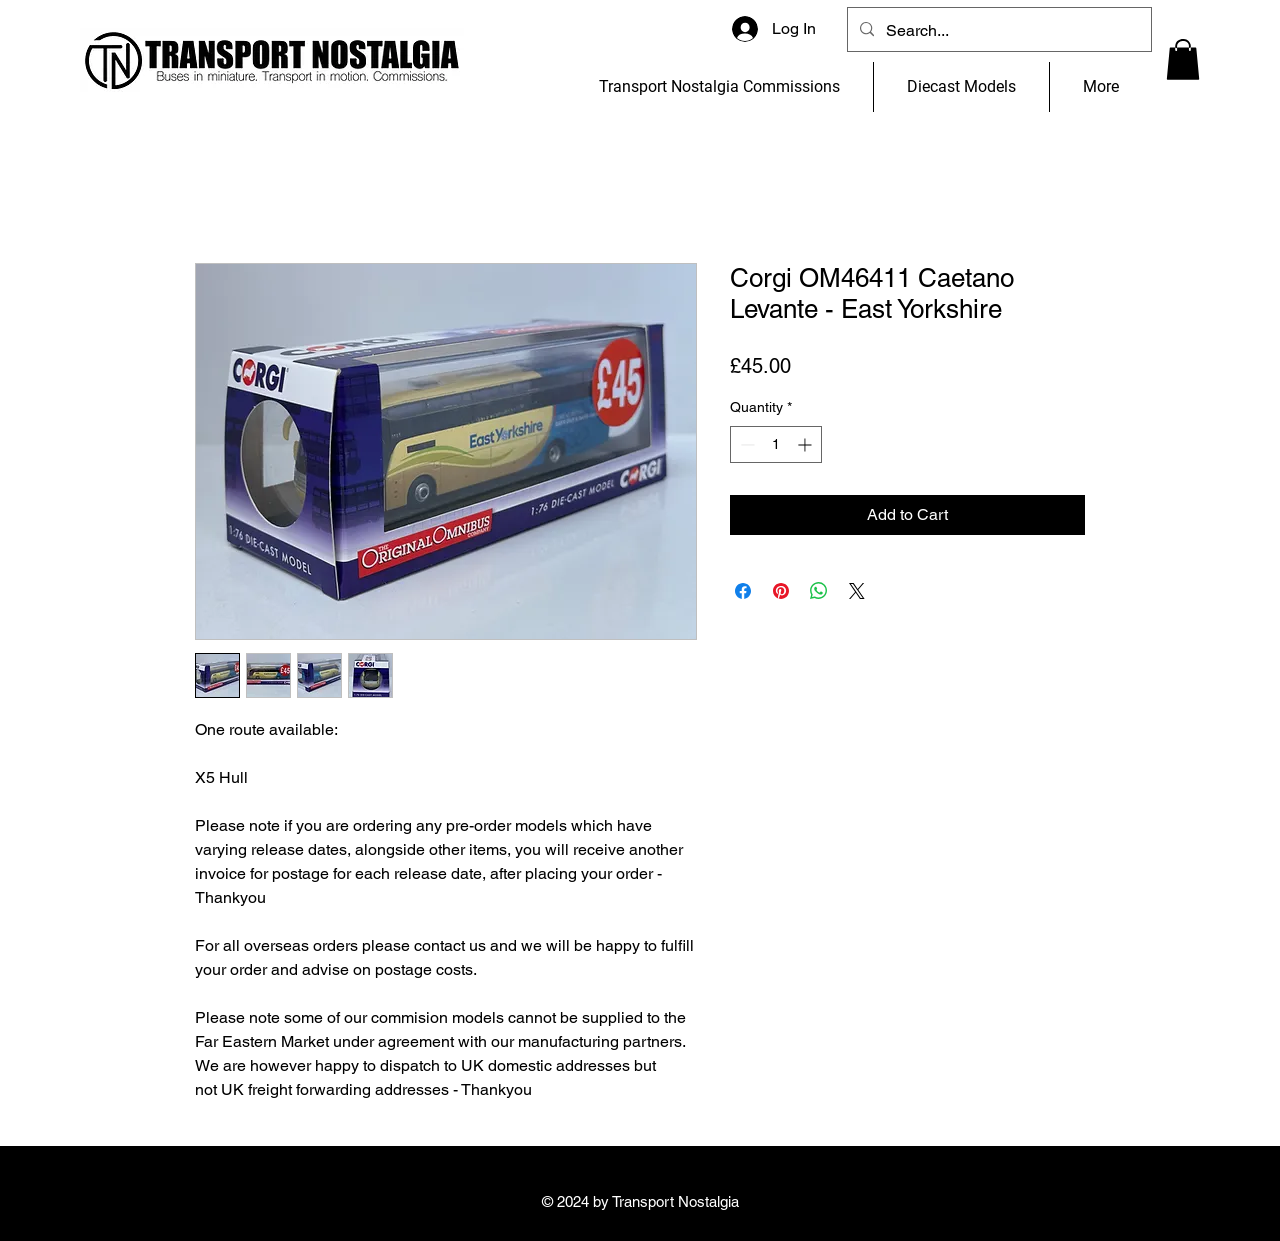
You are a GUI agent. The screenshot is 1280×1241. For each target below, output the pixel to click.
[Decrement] (745, 444)
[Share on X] (857, 591)
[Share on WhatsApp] (819, 591)
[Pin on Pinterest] (781, 591)
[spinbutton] (776, 444)
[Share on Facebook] (743, 591)
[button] (1183, 59)
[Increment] (806, 444)
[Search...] (997, 31)
